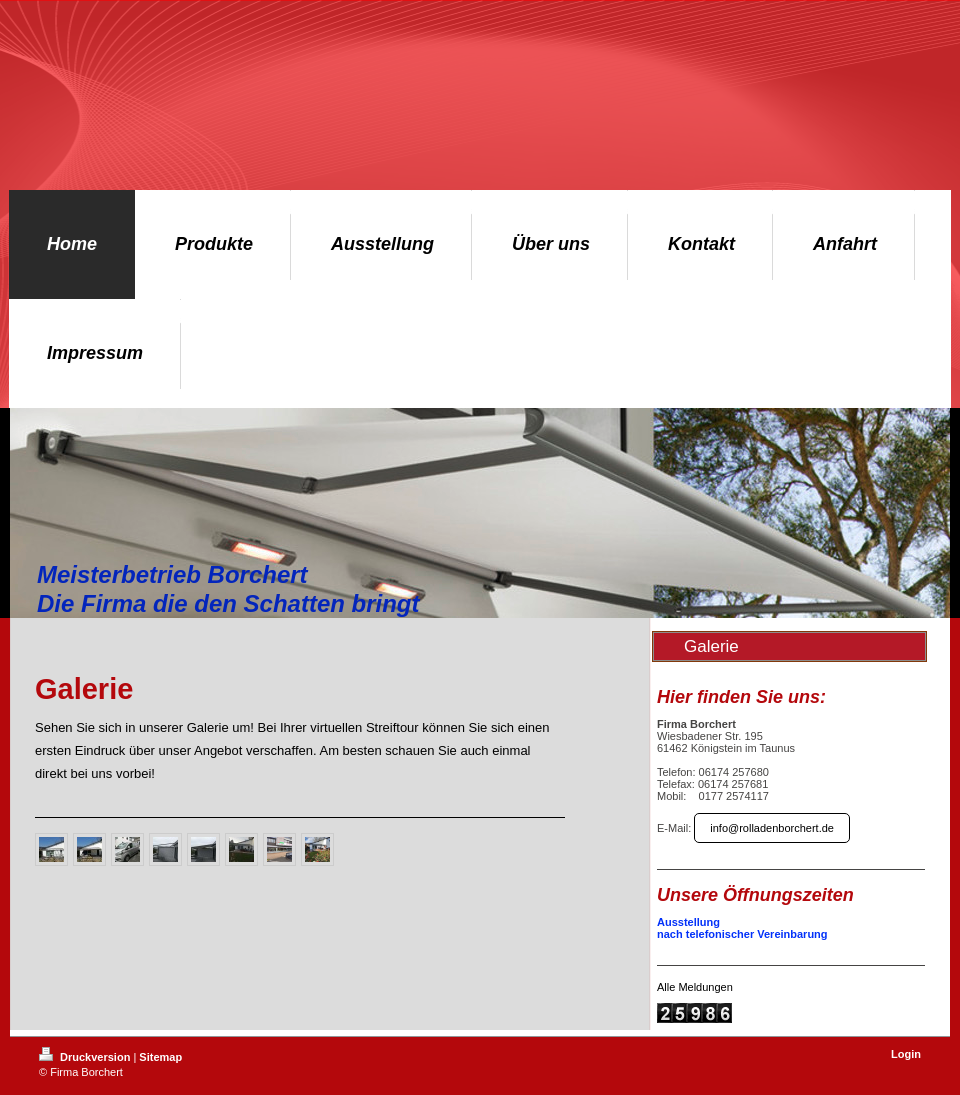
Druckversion (86, 1057)
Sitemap (160, 1057)
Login (906, 1054)
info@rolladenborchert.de (772, 828)
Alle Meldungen (695, 987)
